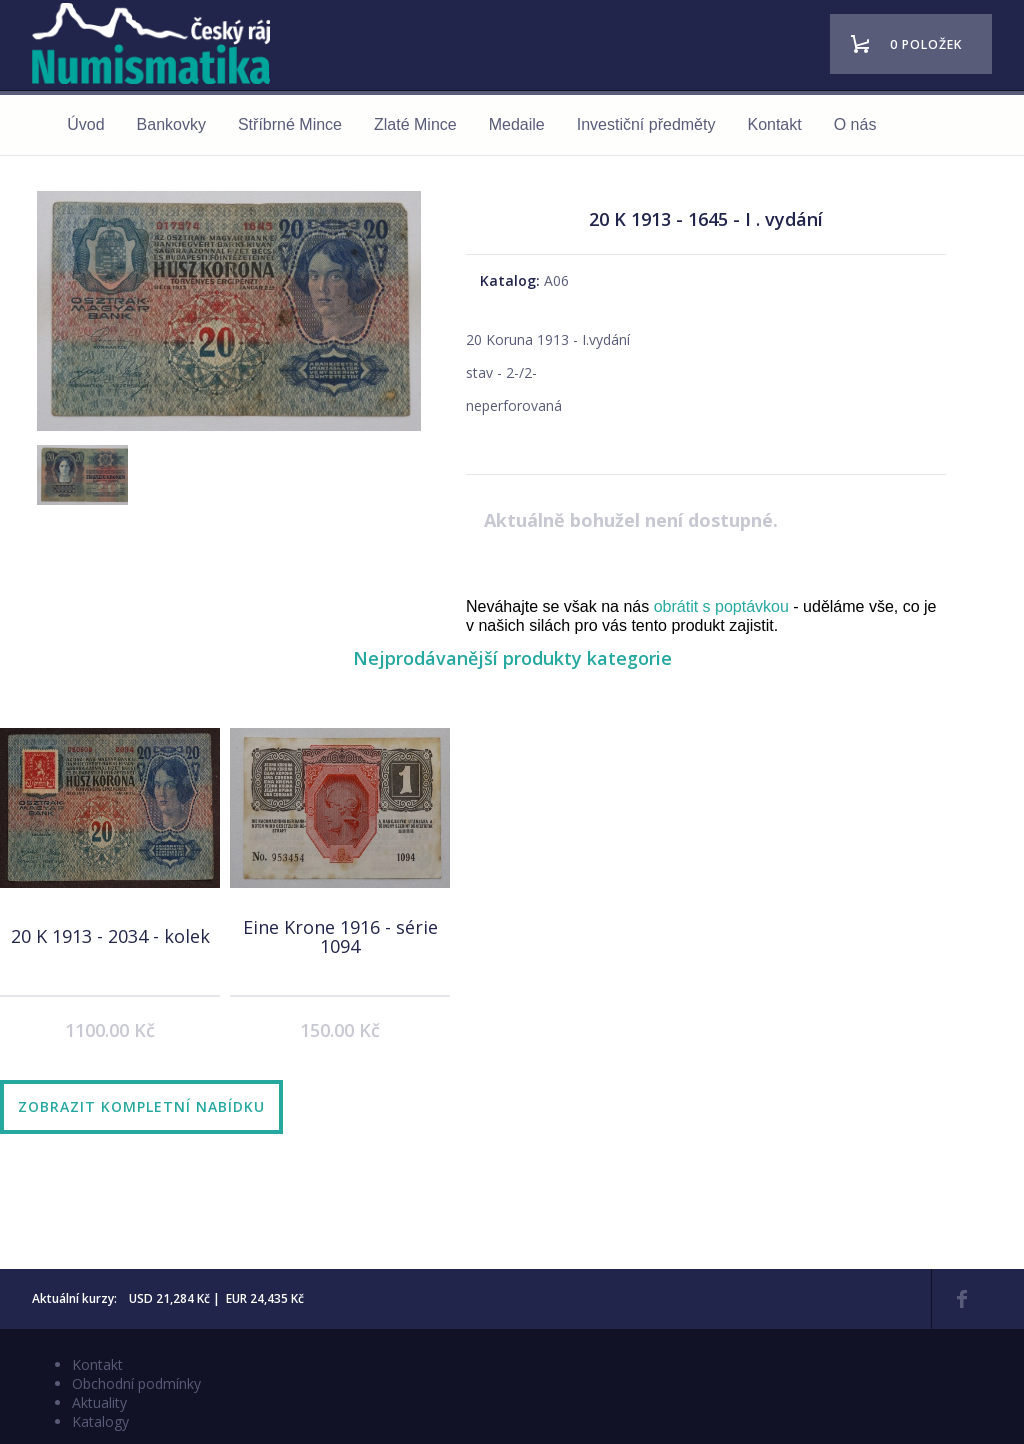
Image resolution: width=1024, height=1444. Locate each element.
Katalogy (100, 1421)
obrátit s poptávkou (721, 606)
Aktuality (99, 1402)
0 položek (926, 44)
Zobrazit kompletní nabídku (141, 1106)
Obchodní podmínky (136, 1383)
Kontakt (774, 124)
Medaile (517, 124)
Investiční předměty (646, 124)
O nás (855, 124)
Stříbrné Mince (290, 124)
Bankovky (171, 124)
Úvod (85, 124)
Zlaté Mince (415, 124)
